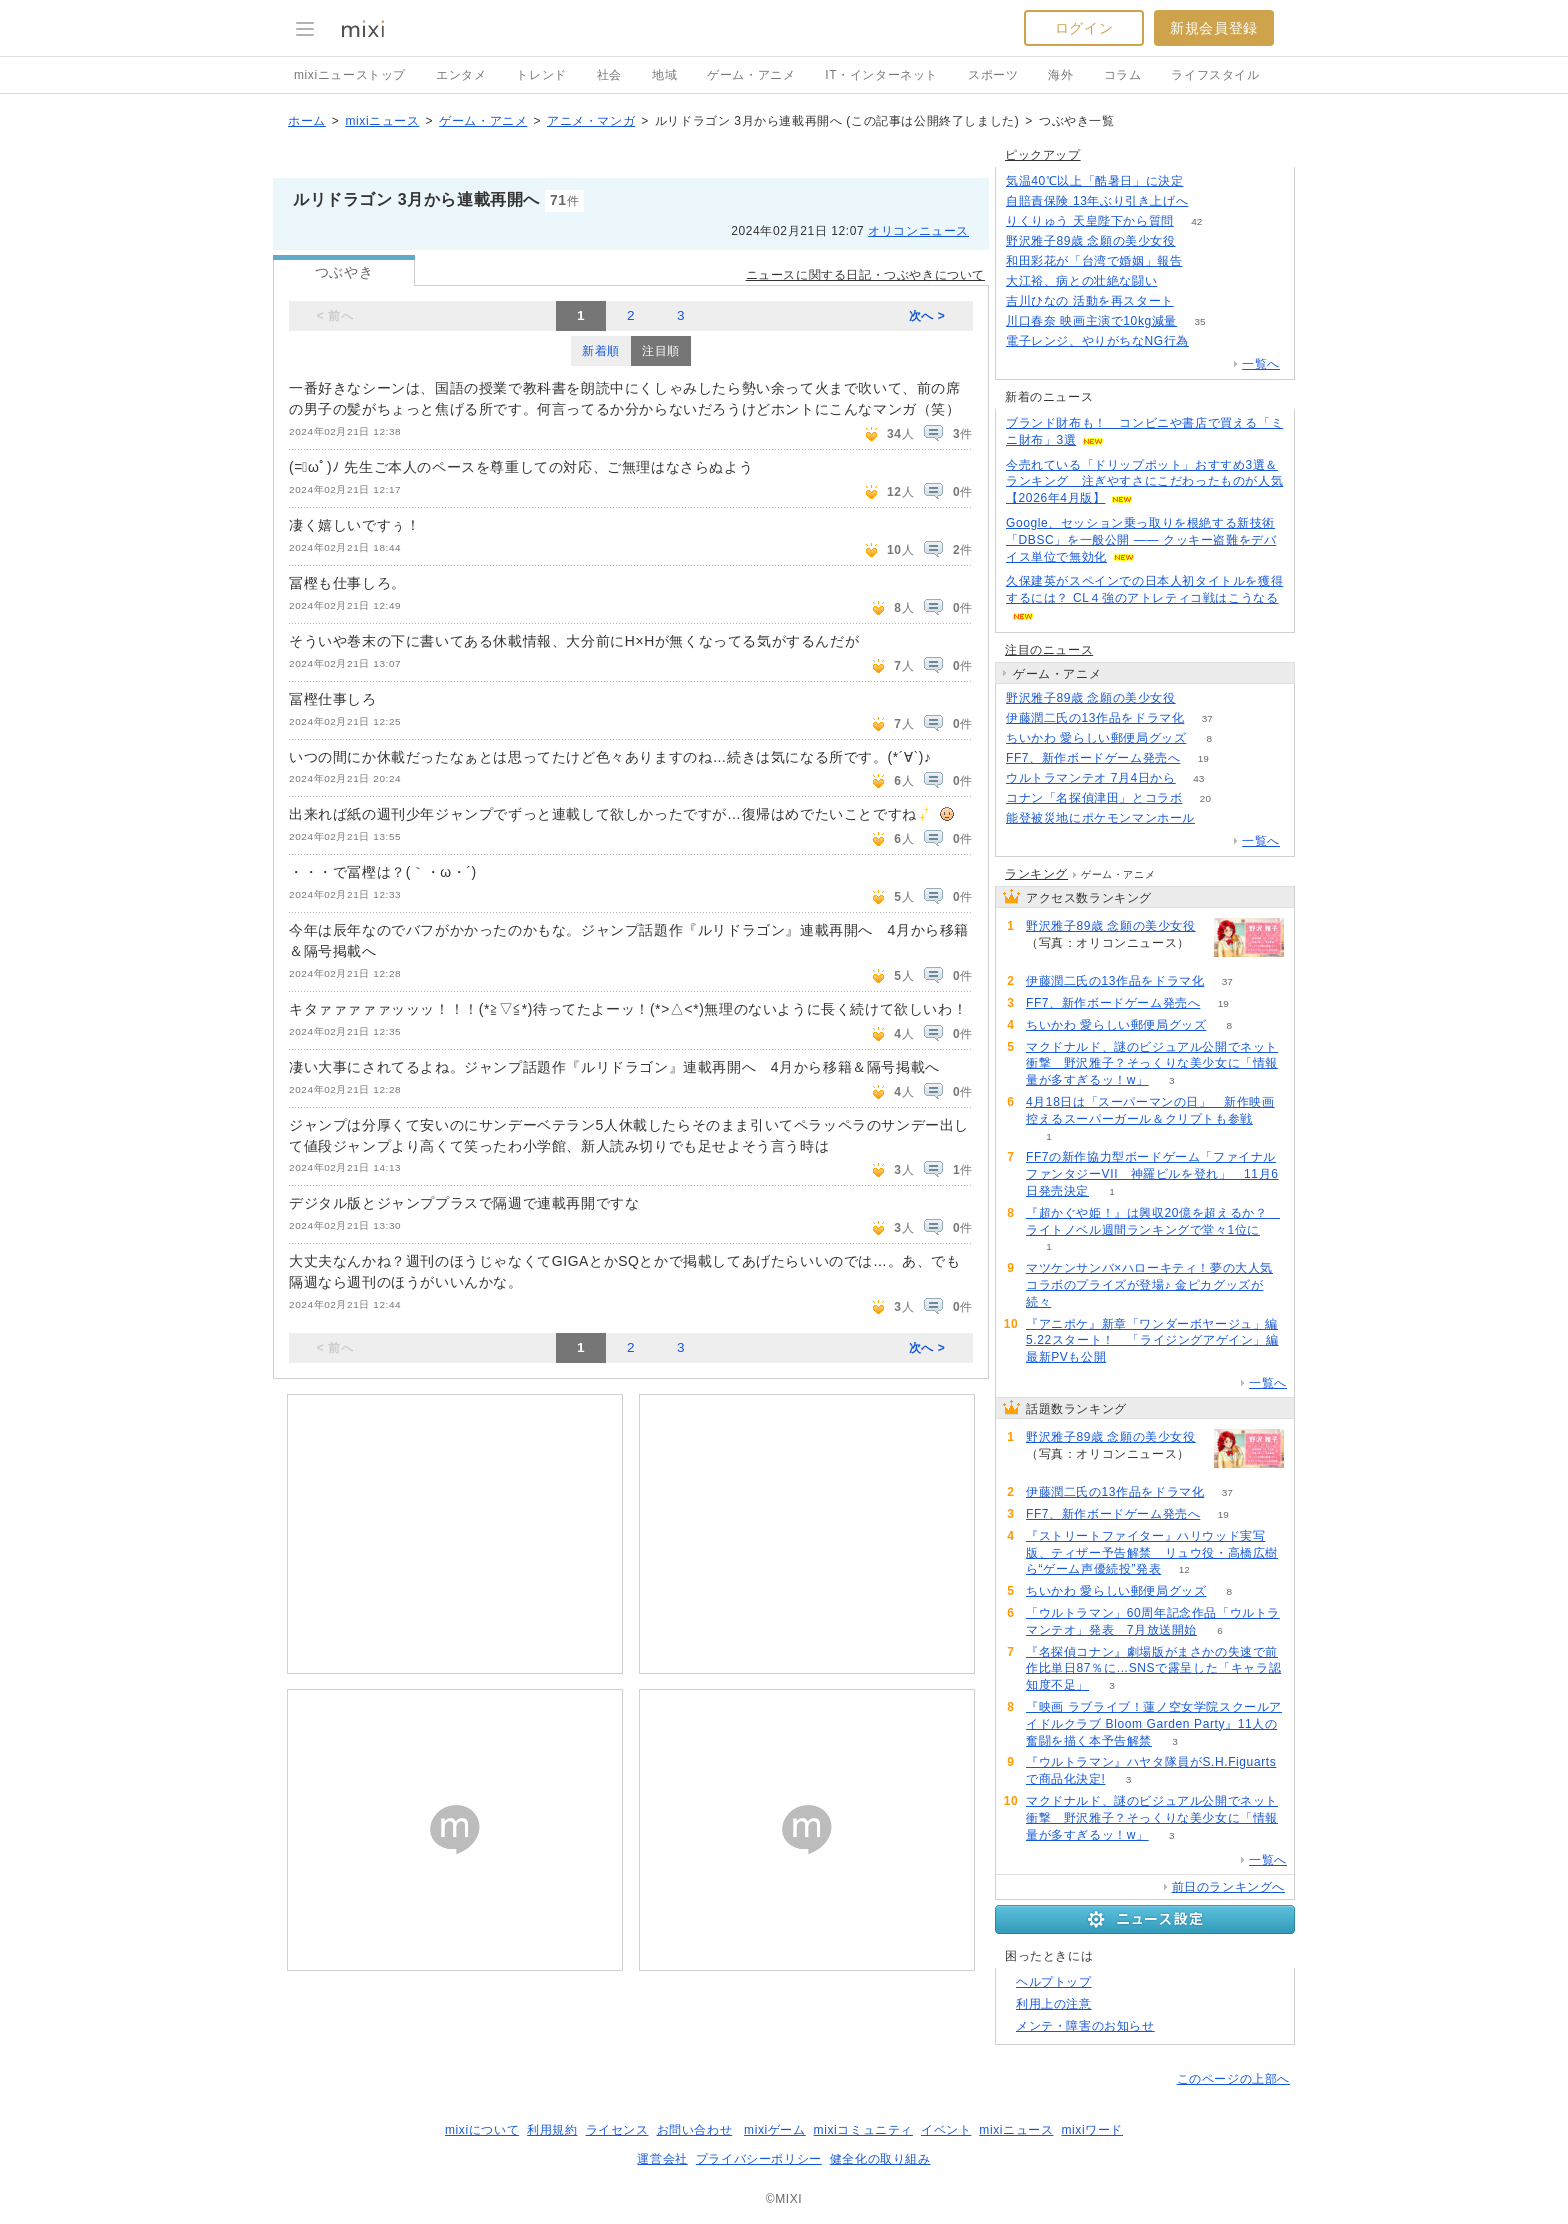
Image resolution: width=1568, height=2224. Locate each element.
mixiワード (1092, 2130)
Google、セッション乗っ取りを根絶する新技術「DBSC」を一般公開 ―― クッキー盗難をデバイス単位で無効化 (1141, 540)
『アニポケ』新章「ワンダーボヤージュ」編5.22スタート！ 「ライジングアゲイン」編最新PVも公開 (1152, 1341)
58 (1217, 818)
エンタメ (461, 75)
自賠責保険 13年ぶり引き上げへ (1097, 201)
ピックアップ (1043, 155)
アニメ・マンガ (591, 121)
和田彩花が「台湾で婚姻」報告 (1094, 261)
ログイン (1084, 28)
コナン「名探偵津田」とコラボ (1094, 798)
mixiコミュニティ (863, 2130)
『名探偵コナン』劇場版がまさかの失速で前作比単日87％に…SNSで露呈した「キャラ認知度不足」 (1153, 1669)
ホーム (307, 121)
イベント (946, 2130)
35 (1199, 321)
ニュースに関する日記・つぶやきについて (865, 275)
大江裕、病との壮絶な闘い (1081, 281)
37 (1207, 718)
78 (1205, 261)
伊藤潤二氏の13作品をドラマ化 (1095, 718)
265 (1198, 698)
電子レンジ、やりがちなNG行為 (1097, 341)
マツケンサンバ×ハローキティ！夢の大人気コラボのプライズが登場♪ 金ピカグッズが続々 (1149, 1285)
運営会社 (662, 2159)
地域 (664, 75)
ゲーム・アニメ (751, 75)
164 (1212, 341)
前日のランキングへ (1228, 1887)
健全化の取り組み (880, 2159)
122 (1211, 201)
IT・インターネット (881, 75)
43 (1198, 778)
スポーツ (993, 75)
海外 (1060, 75)
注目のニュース (1049, 650)
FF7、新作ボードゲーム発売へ (1093, 758)
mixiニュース (382, 121)
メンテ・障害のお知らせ (1085, 2026)
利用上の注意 (1054, 2004)
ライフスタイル (1215, 75)
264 (1198, 241)
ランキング (1036, 874)
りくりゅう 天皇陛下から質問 (1090, 221)
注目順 (661, 351)
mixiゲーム (775, 2130)
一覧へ (1261, 364)
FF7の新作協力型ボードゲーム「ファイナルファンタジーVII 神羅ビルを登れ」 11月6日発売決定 (1152, 1174)
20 (1205, 798)
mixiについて (482, 2130)
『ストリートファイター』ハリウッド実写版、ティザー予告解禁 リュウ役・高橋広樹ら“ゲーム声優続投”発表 (1152, 1553)
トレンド (541, 75)
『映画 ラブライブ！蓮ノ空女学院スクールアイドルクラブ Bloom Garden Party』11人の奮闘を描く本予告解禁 (1154, 1724)
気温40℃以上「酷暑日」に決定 (1094, 181)
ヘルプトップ (1054, 1982)
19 (1203, 758)
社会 (609, 75)
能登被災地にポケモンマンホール (1100, 818)
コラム (1123, 75)
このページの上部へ (1233, 2079)
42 (1196, 221)
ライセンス (617, 2130)
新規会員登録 (1214, 28)
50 (1180, 281)
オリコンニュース (918, 231)
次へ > (927, 316)
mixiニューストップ (350, 75)
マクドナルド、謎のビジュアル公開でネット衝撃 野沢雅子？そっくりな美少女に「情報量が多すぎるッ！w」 (1152, 1064)
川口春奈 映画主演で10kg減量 (1091, 321)
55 (1196, 301)
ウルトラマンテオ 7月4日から (1091, 778)
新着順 (601, 351)
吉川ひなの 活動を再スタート (1090, 301)
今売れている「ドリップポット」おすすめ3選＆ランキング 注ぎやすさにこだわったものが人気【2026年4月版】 (1144, 482)
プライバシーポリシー (759, 2159)
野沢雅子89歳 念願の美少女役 (1091, 241)
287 (1206, 181)
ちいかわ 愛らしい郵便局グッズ (1096, 738)
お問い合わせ (695, 2130)
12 (1184, 1569)
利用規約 (552, 2130)
